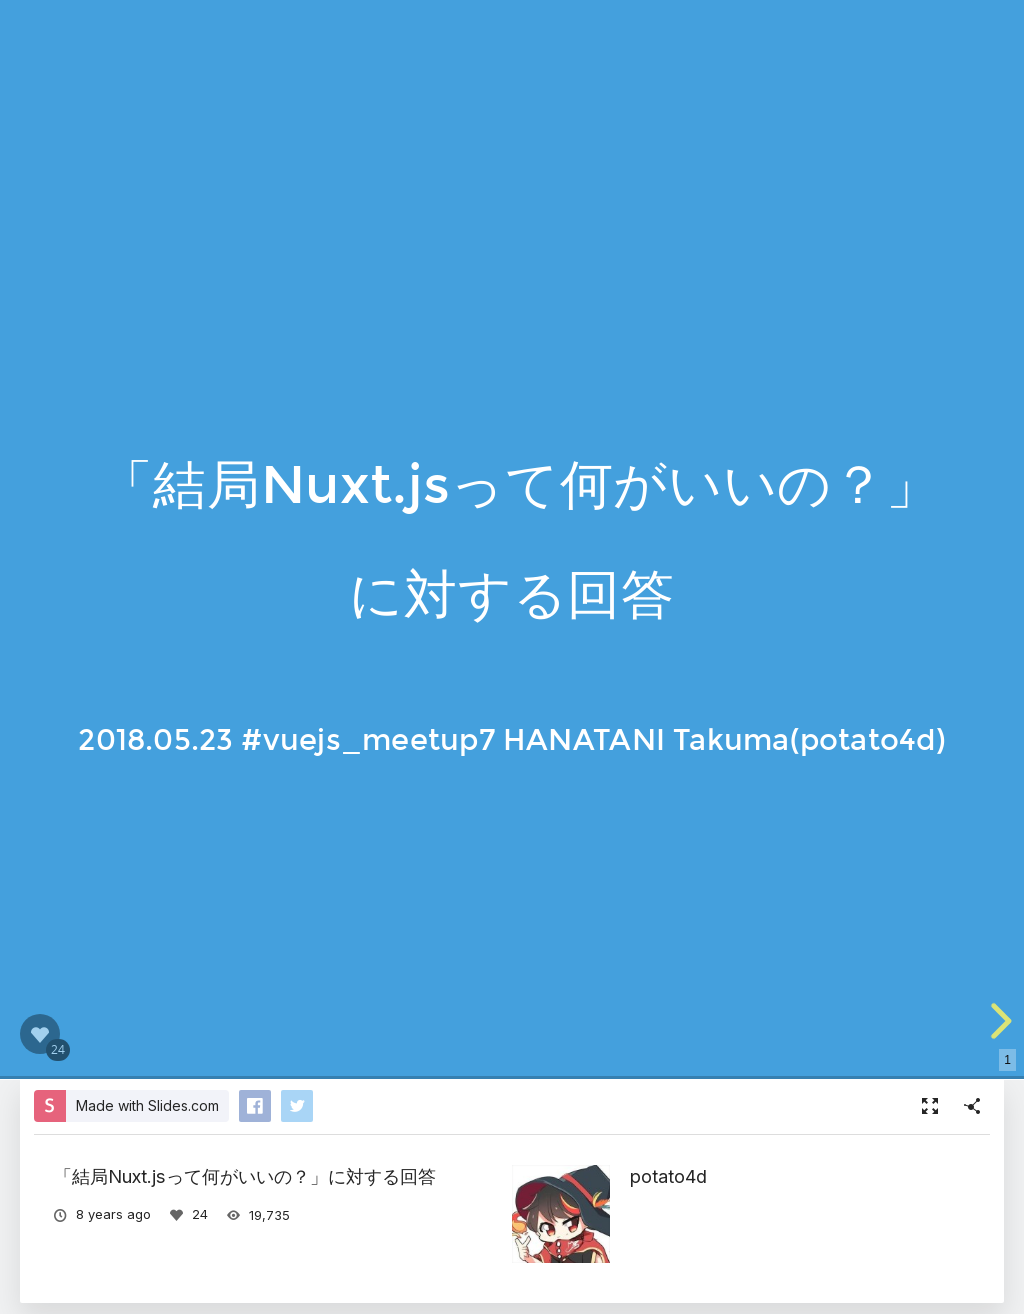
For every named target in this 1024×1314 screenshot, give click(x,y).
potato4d (668, 1176)
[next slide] (998, 1021)
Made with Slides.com (147, 1105)
